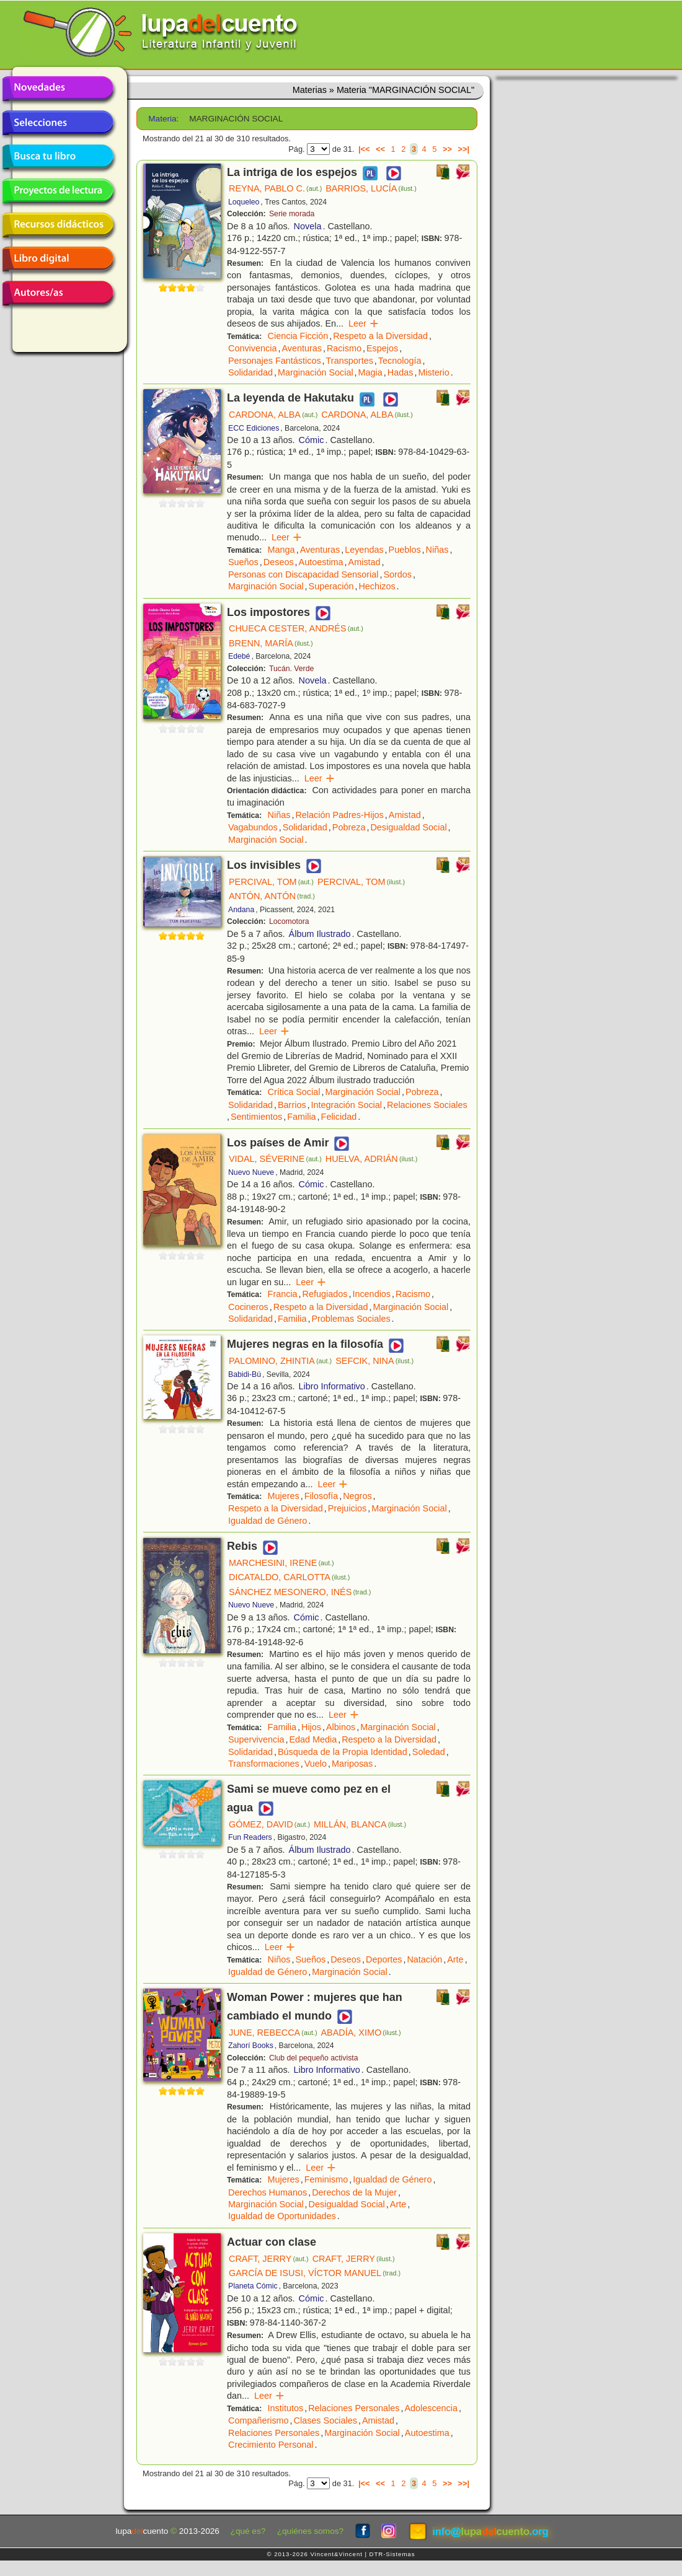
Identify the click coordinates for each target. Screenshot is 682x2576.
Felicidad (339, 1117)
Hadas (401, 372)
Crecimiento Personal (271, 2445)
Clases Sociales (325, 2420)
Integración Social (346, 1105)
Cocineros (248, 1307)
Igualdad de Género (267, 1521)
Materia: (163, 118)
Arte (455, 1959)
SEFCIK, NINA (374, 1361)
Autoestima (321, 562)
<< (380, 149)
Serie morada (291, 213)
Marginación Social (315, 372)
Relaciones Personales (353, 2408)
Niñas (437, 550)
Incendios (371, 1294)
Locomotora (289, 921)
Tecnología (400, 361)
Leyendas (364, 550)
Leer (363, 323)
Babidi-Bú (244, 1374)
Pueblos (405, 550)
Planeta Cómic (253, 2286)
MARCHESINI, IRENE (281, 1563)
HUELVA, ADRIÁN (372, 1159)
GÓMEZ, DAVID (269, 1824)
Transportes (349, 361)
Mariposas (352, 1764)
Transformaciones (263, 1764)
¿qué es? (248, 2531)
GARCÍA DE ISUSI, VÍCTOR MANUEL (315, 2273)
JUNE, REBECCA (273, 2033)
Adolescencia (431, 2408)
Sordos (397, 574)
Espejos (382, 348)
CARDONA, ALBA (273, 415)
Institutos (286, 2408)
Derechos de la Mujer (354, 2192)
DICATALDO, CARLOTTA (289, 1577)
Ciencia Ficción (298, 336)
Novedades (57, 88)
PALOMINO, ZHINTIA (280, 1361)
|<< (364, 149)
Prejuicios (347, 1508)
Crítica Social (294, 1092)
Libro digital (57, 259)
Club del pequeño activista (313, 2058)
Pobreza (349, 827)
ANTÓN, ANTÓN (272, 896)
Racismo (344, 348)
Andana (241, 909)
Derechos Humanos (267, 2192)
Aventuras (301, 348)
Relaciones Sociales (427, 1105)
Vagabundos (253, 827)
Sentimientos (256, 1117)
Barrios (292, 1105)
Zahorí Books (250, 2045)
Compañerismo (258, 2420)
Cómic (311, 440)
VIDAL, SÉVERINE (275, 1159)
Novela (308, 226)
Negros (357, 1496)
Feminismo (326, 2179)
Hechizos (376, 586)
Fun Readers (250, 1837)
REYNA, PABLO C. (275, 188)
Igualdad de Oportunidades (282, 2216)
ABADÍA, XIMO (361, 2033)
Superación (331, 586)
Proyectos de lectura (57, 190)
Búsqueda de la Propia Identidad (342, 1752)
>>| (463, 149)
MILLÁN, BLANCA (360, 1824)
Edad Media (313, 1739)
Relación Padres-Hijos (339, 815)
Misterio (433, 372)
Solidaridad (250, 372)
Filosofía (321, 1496)
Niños (279, 1959)
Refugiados (325, 1294)
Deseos (279, 562)
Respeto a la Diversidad (380, 336)
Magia (370, 372)
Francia (283, 1294)
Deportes (384, 1959)
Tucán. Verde (291, 668)
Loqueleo (243, 202)
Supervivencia (256, 1739)
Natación (424, 1959)
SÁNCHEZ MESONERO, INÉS (300, 1592)
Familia (301, 1117)
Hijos (311, 1727)
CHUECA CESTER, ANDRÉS (296, 628)
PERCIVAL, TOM (271, 882)
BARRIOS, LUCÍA (371, 188)
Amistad (364, 562)
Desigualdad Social (408, 827)
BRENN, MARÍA (271, 643)
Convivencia (252, 348)
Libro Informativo (332, 1386)
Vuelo (315, 1764)
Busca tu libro (57, 156)
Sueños (243, 562)
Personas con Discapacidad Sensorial (303, 574)
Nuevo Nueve (251, 1172)
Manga (281, 550)
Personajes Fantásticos (274, 361)
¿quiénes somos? (310, 2531)
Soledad (428, 1752)
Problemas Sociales (350, 1319)
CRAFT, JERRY (269, 2259)
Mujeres (283, 1496)
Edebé (239, 656)
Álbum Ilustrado (320, 934)
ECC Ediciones (253, 428)
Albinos (340, 1727)
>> (447, 149)
